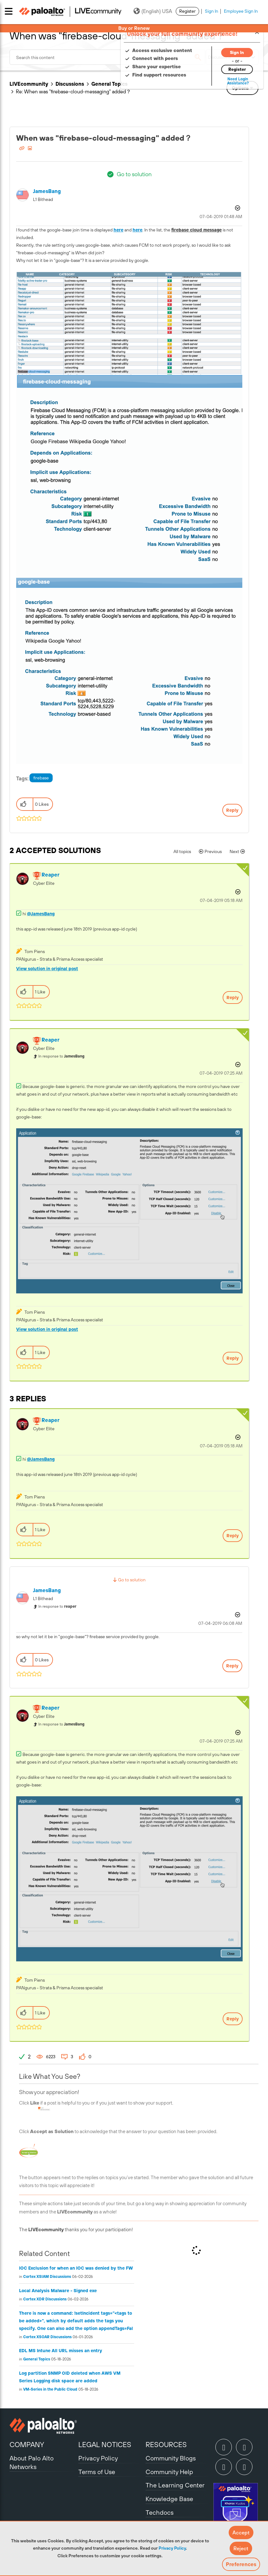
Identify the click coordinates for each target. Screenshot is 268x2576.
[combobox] (107, 57)
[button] (241, 2532)
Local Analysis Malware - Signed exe (58, 2290)
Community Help (169, 2471)
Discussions (70, 84)
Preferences (241, 2564)
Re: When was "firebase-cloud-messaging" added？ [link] (73, 91)
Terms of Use (96, 2471)
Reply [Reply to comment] (232, 997)
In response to (61, 1056)
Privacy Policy (172, 2548)
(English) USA (153, 11)
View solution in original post (47, 968)
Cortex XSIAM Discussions (47, 2276)
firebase (41, 777)
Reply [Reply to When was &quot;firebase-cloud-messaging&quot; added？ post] (232, 810)
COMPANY (27, 2444)
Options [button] (237, 208)
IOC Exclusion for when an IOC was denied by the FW (76, 2268)
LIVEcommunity (29, 84)
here (118, 229)
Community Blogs (171, 2458)
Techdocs (159, 2512)
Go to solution (134, 174)
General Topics (109, 84)
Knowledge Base (169, 2498)
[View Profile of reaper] (50, 875)
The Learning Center (175, 2485)
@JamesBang (41, 913)
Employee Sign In (241, 11)
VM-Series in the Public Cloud (50, 2389)
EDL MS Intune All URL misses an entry (60, 2350)
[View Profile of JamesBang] (47, 191)
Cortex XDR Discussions (45, 2299)
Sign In (211, 11)
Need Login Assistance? (230, 81)
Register (187, 11)
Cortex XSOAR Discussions (47, 2337)
